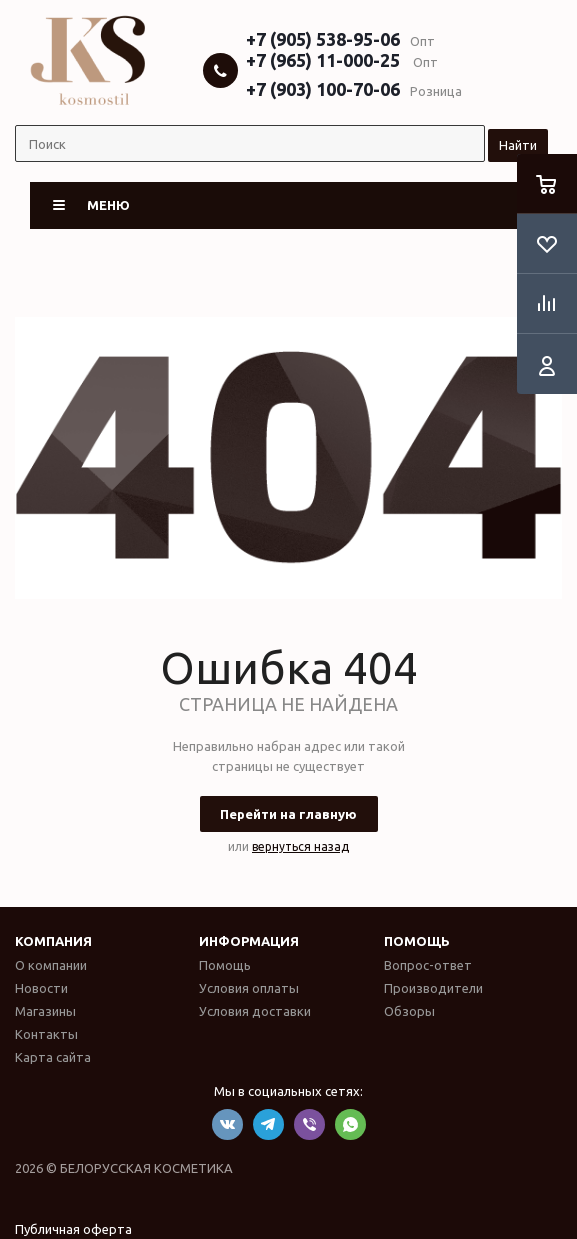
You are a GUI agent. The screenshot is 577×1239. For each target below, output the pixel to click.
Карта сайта (53, 1057)
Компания (53, 941)
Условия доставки (255, 1011)
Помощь (417, 941)
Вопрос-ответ (428, 965)
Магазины (45, 1011)
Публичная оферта (73, 1229)
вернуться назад (300, 846)
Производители (433, 988)
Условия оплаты (249, 988)
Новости (41, 988)
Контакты (46, 1034)
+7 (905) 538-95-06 (323, 39)
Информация (249, 941)
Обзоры (409, 1011)
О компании (51, 965)
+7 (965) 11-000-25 (323, 60)
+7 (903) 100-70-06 (323, 89)
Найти (518, 145)
